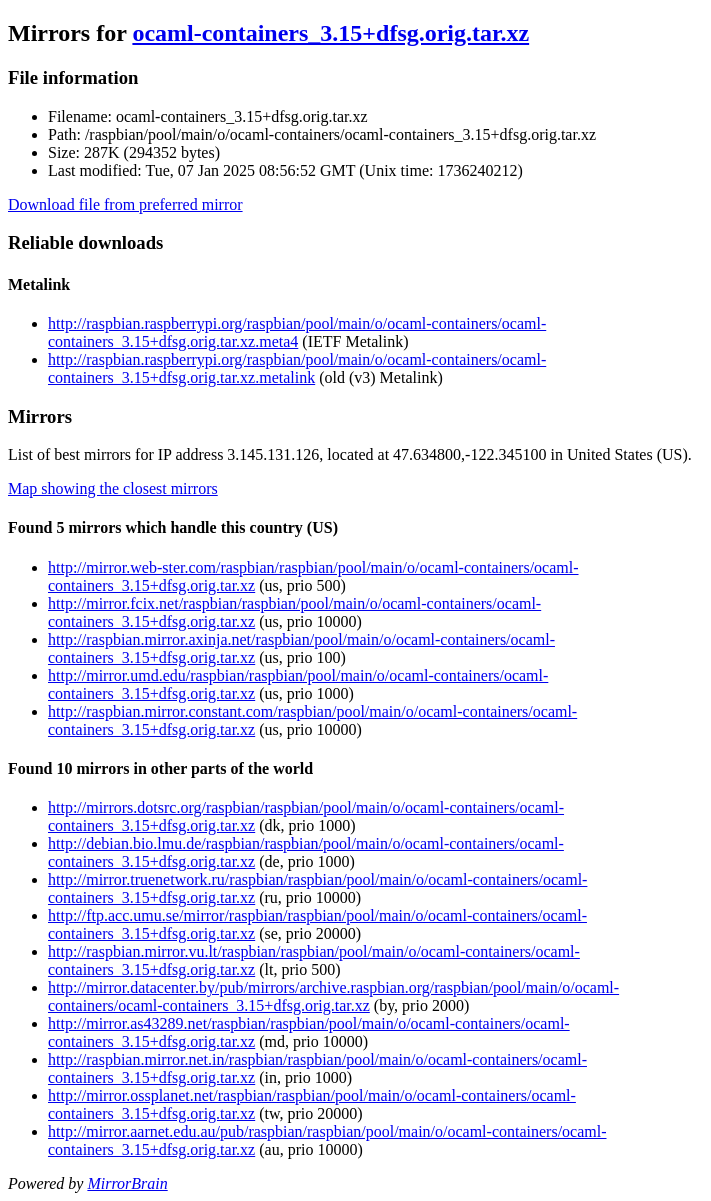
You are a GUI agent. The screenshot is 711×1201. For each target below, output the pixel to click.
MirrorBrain (127, 1183)
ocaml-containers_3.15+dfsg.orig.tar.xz (330, 33)
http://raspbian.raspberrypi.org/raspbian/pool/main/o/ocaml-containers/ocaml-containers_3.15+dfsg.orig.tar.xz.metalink (297, 368)
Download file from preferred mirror (125, 204)
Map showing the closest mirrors (113, 488)
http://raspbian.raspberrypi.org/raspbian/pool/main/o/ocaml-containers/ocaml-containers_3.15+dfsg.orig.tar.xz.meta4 (297, 332)
